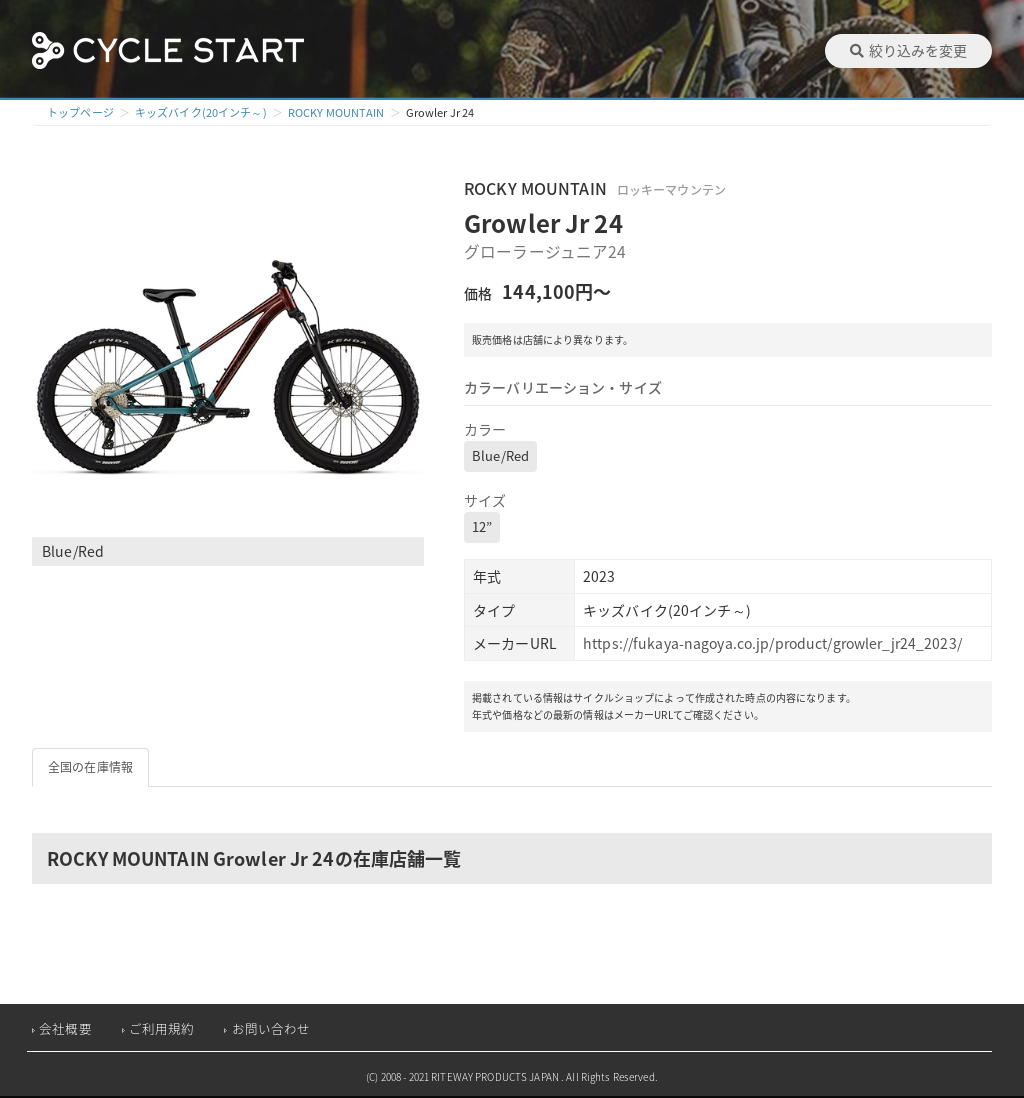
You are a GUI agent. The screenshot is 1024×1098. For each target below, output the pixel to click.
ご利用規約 (162, 1028)
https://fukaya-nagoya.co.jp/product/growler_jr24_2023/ (772, 643)
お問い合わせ (271, 1028)
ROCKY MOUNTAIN (336, 112)
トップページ (80, 112)
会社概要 (65, 1028)
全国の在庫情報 (90, 767)
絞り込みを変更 (908, 50)
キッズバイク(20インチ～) (201, 112)
